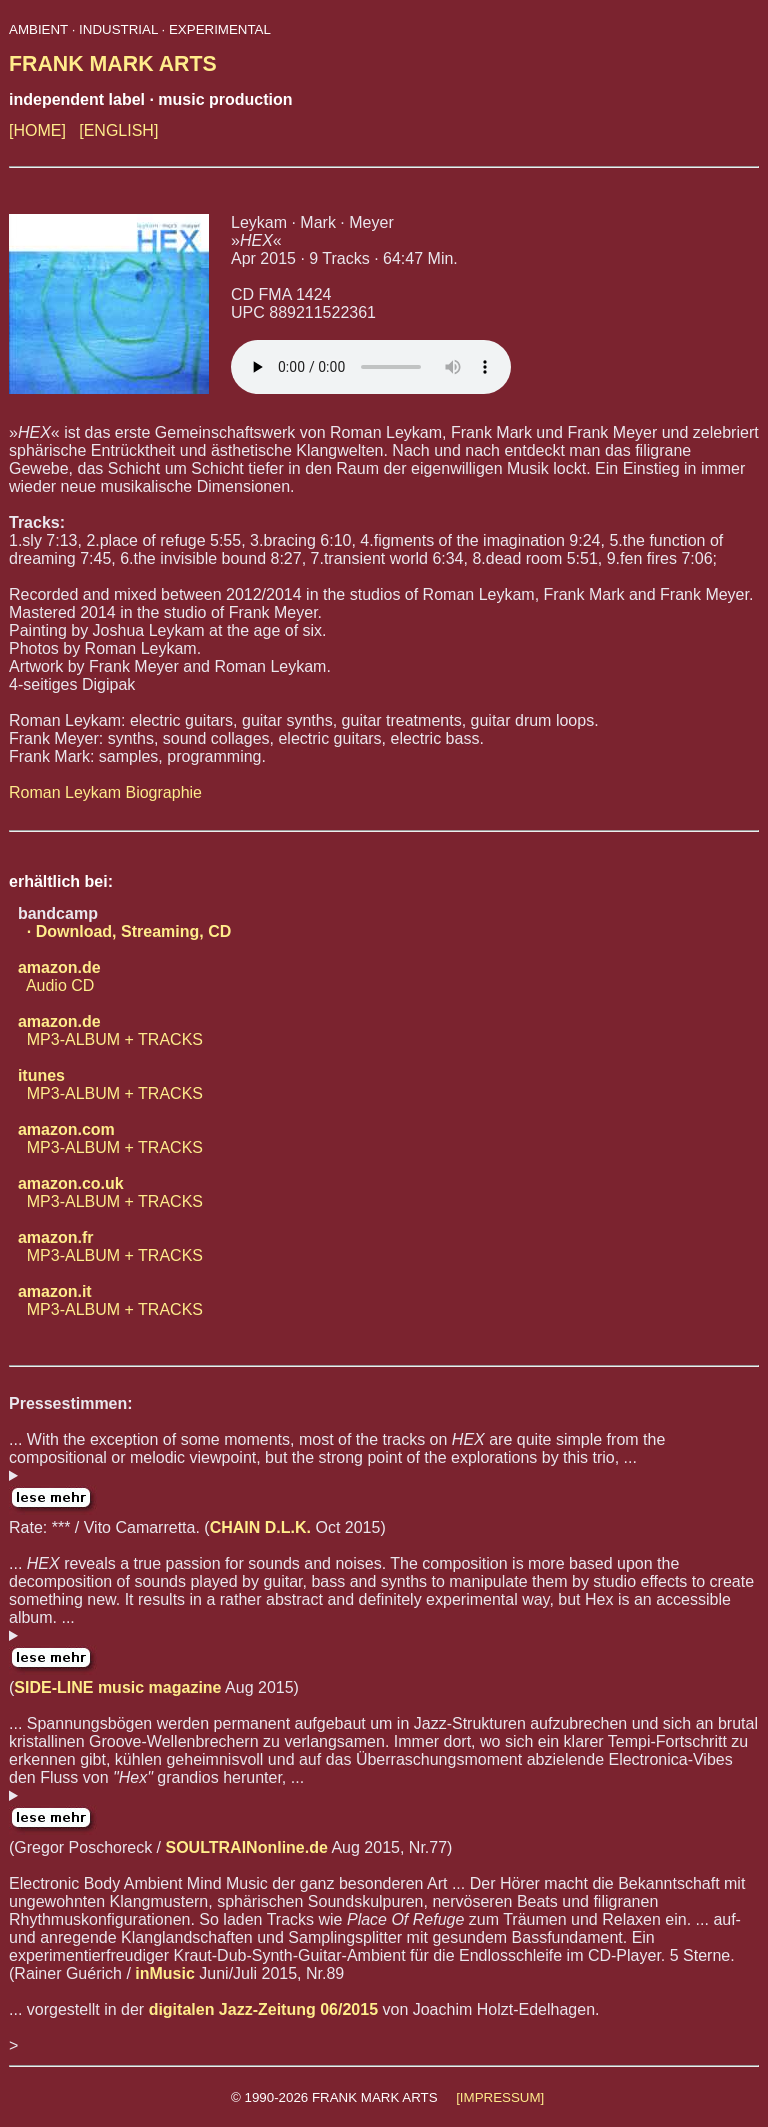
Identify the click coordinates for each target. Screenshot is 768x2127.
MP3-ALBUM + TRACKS (106, 1030)
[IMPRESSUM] (500, 2097)
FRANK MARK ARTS (113, 64)
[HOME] (37, 130)
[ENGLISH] (118, 130)
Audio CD (55, 976)
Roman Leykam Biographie (105, 792)
